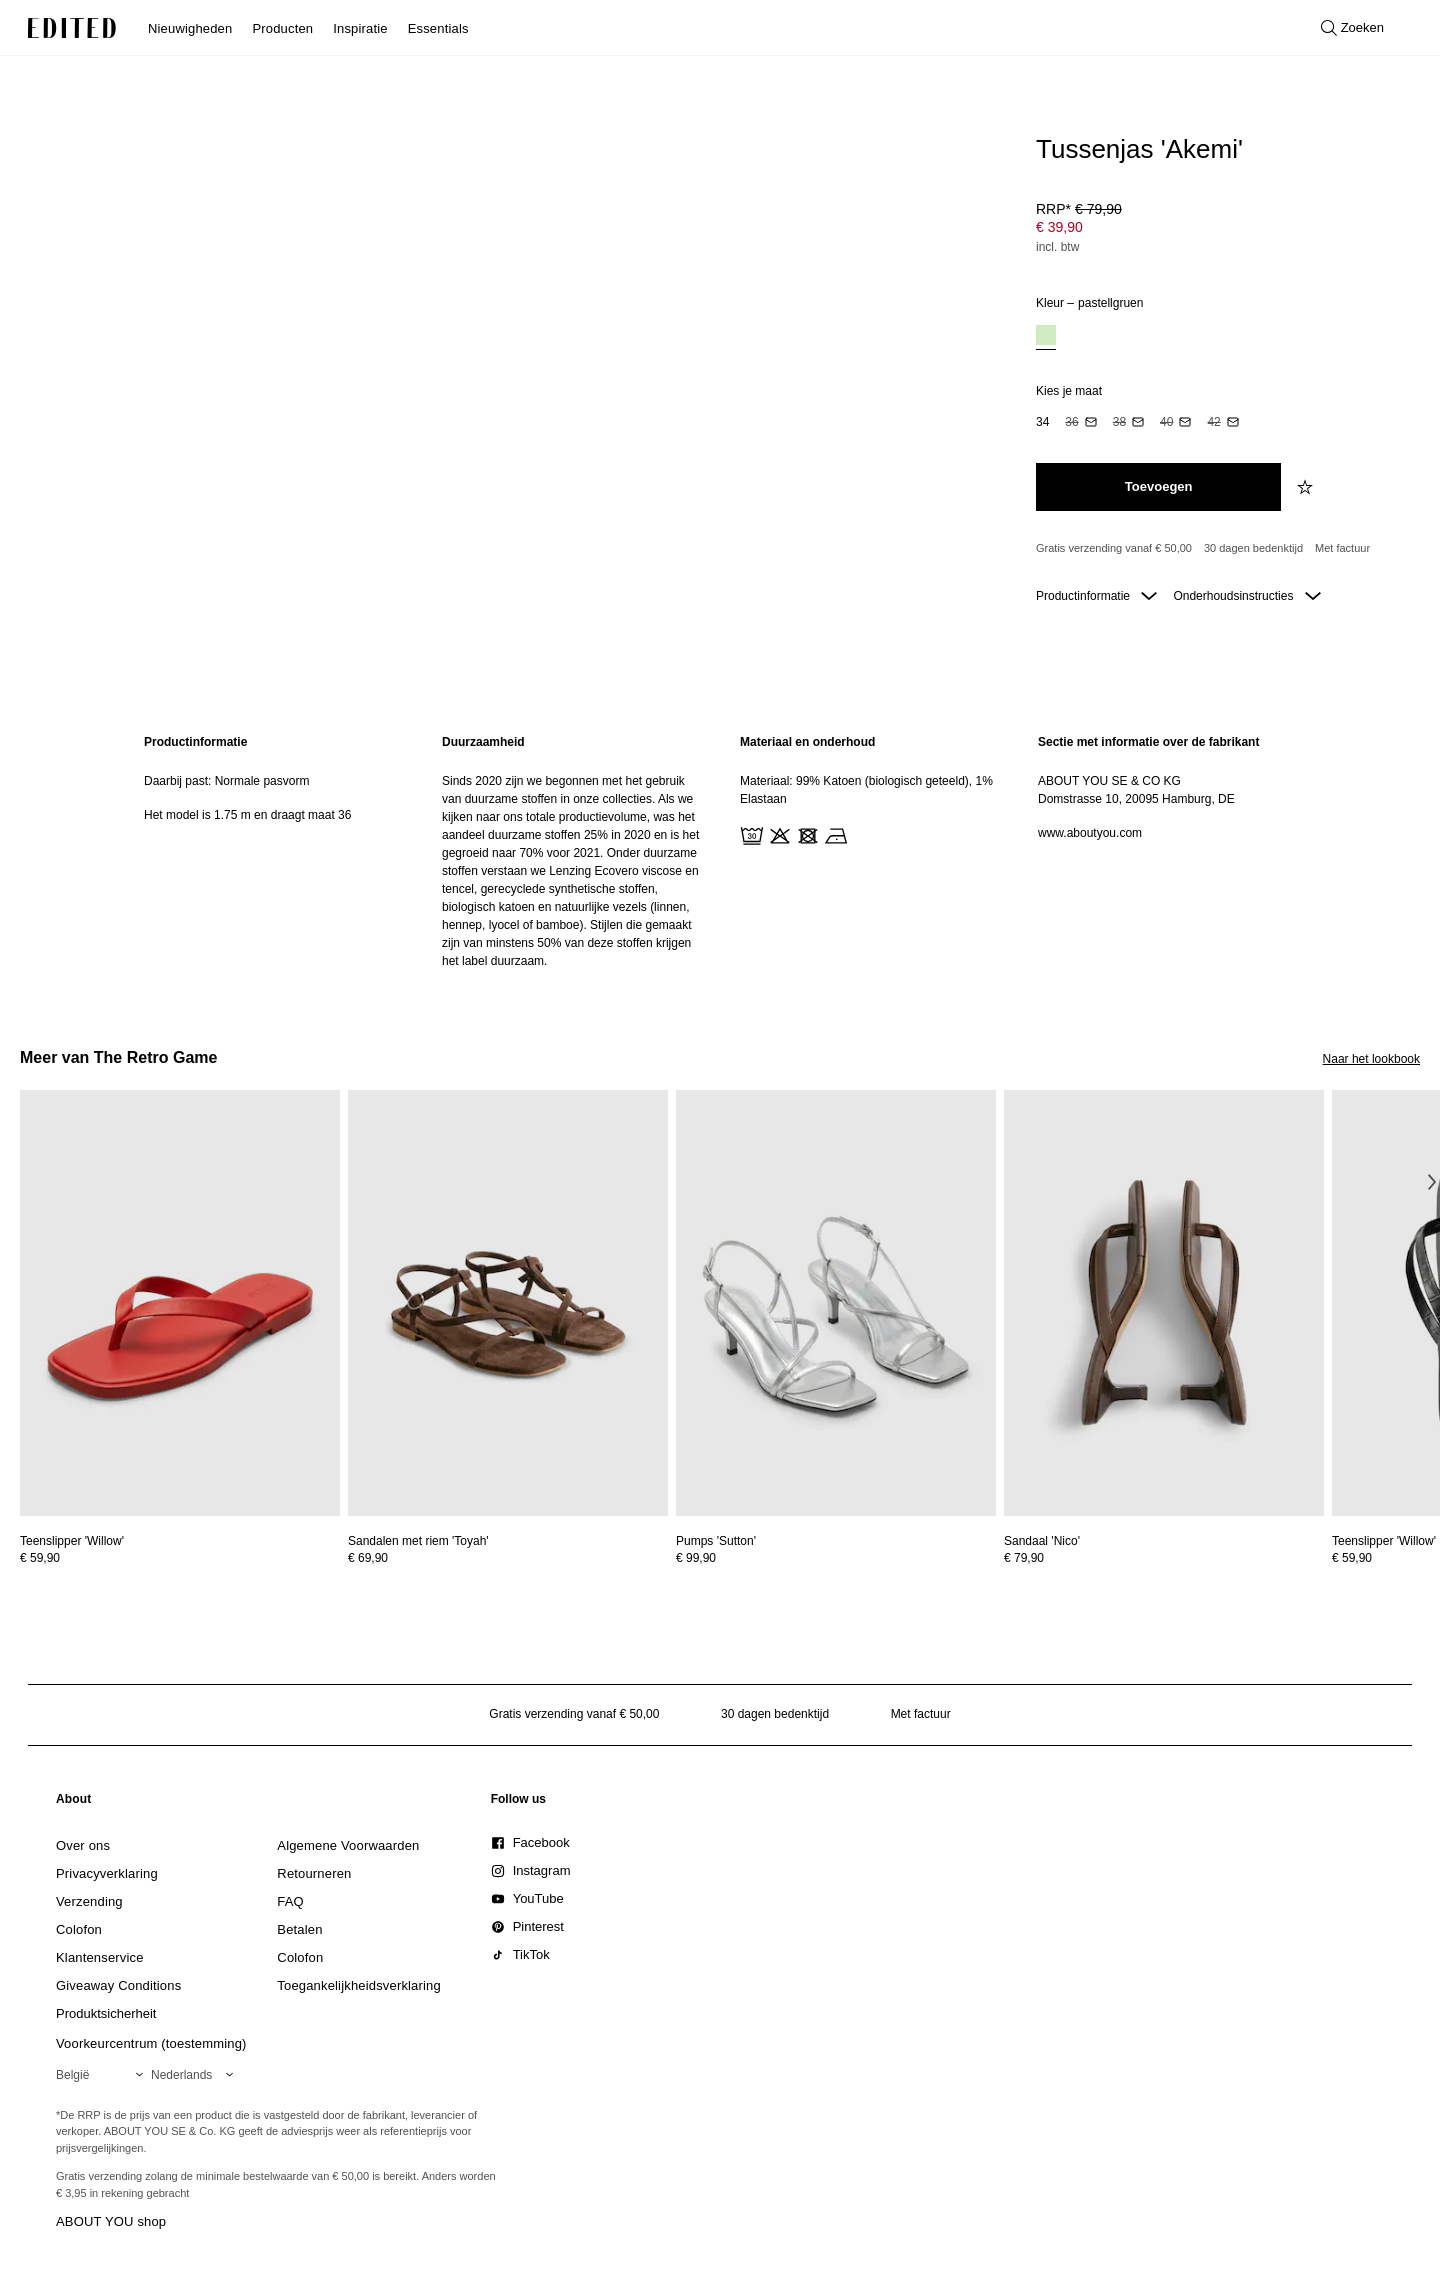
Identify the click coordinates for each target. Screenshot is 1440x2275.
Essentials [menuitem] (438, 28)
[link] (74, 1803)
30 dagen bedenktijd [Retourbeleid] (1253, 548)
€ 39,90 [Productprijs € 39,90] (1059, 227)
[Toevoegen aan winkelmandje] (1158, 487)
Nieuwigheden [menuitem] (190, 28)
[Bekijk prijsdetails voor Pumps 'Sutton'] (836, 1558)
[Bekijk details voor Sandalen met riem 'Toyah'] (508, 1303)
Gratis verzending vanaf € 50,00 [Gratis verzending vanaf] (1114, 548)
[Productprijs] (1220, 230)
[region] (273, 851)
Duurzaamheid (483, 742)
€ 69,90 (368, 1558)
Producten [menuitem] (282, 28)
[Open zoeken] (1352, 28)
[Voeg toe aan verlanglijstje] (1307, 487)
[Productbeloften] (1220, 549)
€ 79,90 (1024, 1558)
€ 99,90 (696, 1558)
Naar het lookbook (1371, 1059)
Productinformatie (1096, 596)
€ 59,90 (40, 1558)
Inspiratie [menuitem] (360, 28)
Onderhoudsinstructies (1246, 596)
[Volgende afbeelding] (1432, 1182)
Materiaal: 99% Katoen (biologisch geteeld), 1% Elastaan (866, 790)
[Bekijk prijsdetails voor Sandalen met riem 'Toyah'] (508, 1558)
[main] (720, 851)
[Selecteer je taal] (196, 2075)
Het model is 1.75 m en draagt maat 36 (247, 815)
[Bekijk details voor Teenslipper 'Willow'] (180, 1303)
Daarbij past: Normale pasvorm (226, 781)
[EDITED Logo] (72, 28)
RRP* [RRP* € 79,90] (1079, 209)
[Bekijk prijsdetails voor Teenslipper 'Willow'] (180, 1558)
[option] (1046, 337)
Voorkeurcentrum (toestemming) (151, 2043)
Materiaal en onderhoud (807, 742)
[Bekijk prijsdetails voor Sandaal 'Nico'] (1164, 1558)
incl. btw (1057, 247)
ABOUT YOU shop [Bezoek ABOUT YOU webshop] (111, 2221)
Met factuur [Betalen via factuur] (1342, 548)
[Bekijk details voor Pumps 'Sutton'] (836, 1303)
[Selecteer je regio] (103, 2075)
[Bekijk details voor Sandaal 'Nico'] (1164, 1303)
